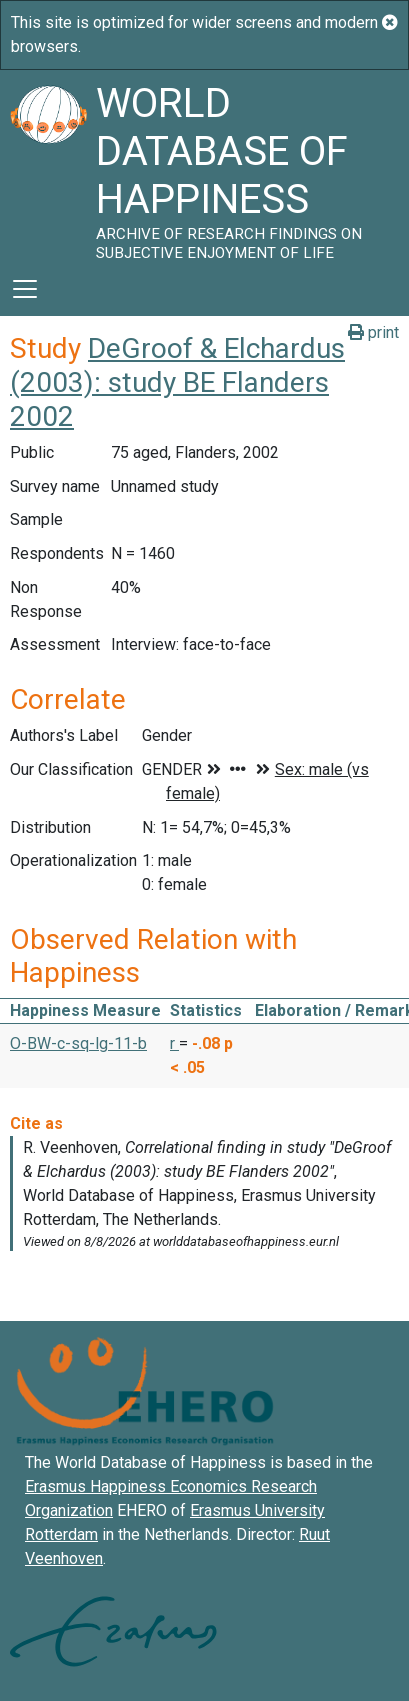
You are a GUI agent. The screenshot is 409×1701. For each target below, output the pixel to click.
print (373, 332)
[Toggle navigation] (25, 289)
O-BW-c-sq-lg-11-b (78, 1043)
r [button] (174, 1043)
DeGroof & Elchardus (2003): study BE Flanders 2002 (177, 382)
